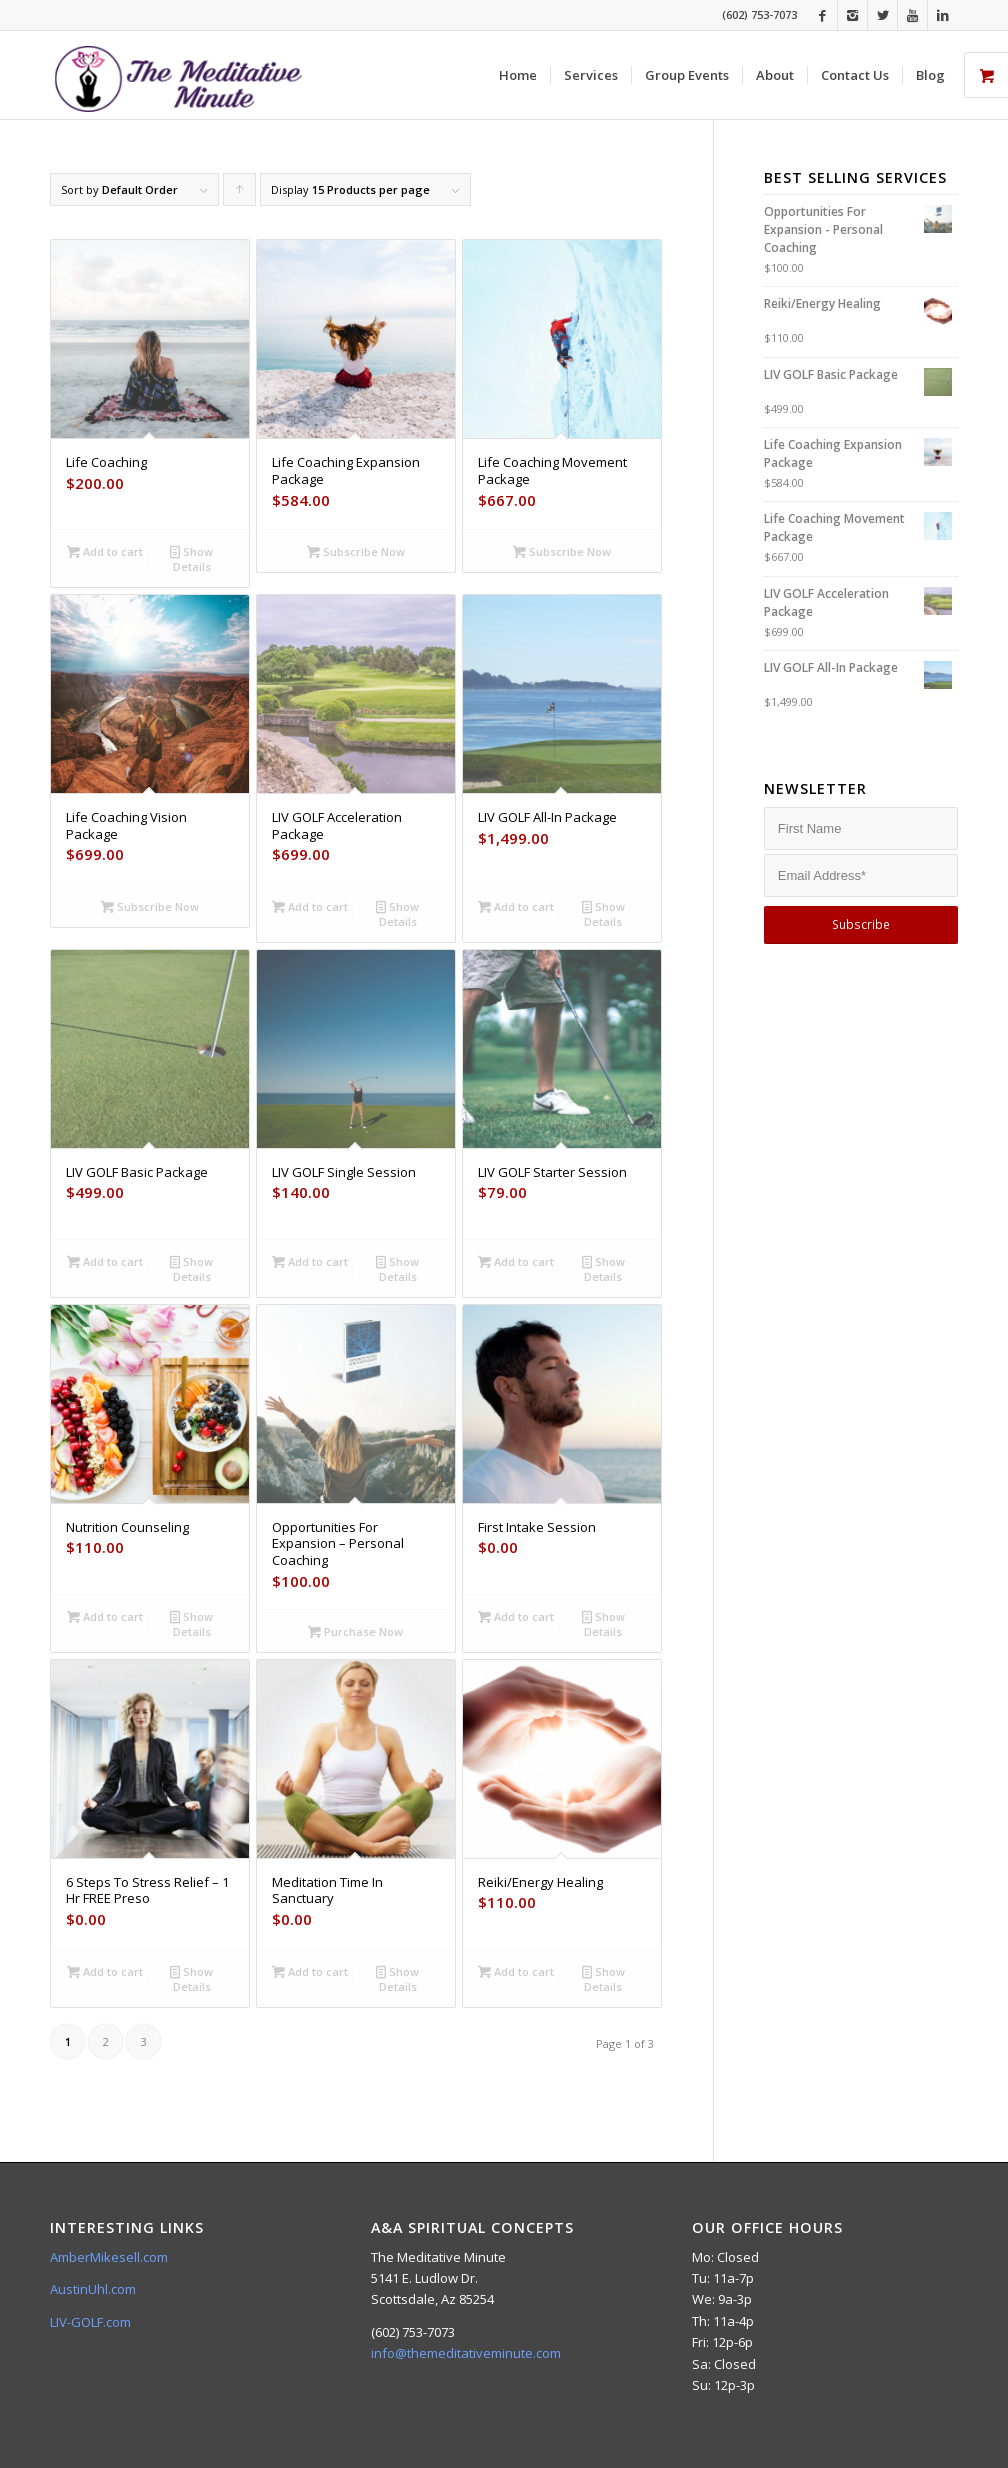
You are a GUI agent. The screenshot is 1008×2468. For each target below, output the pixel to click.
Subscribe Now (356, 551)
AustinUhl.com (93, 2289)
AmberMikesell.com (109, 2257)
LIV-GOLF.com (90, 2322)
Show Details (191, 558)
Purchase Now (355, 1631)
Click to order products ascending (240, 194)
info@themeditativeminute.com (466, 2353)
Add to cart (105, 551)
